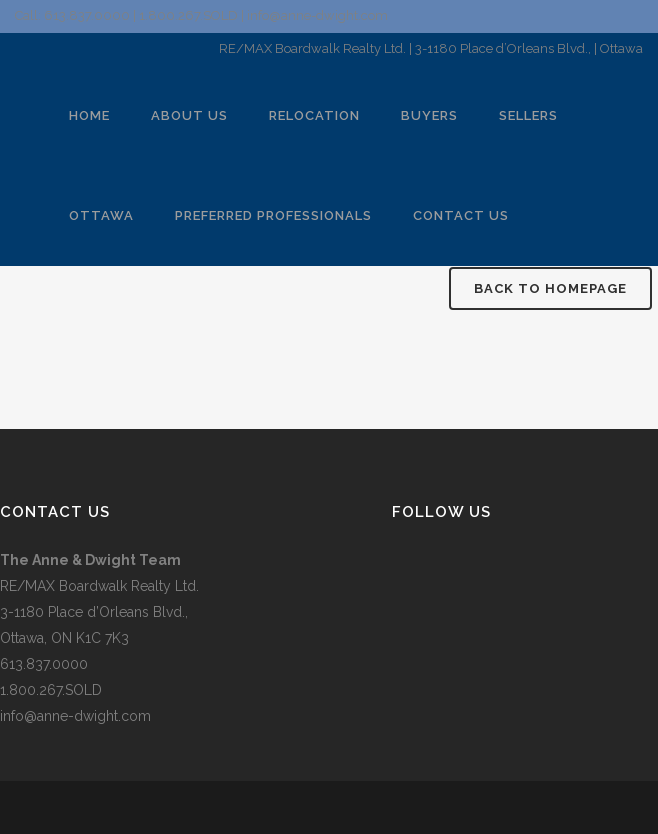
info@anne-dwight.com (75, 716)
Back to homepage (550, 288)
